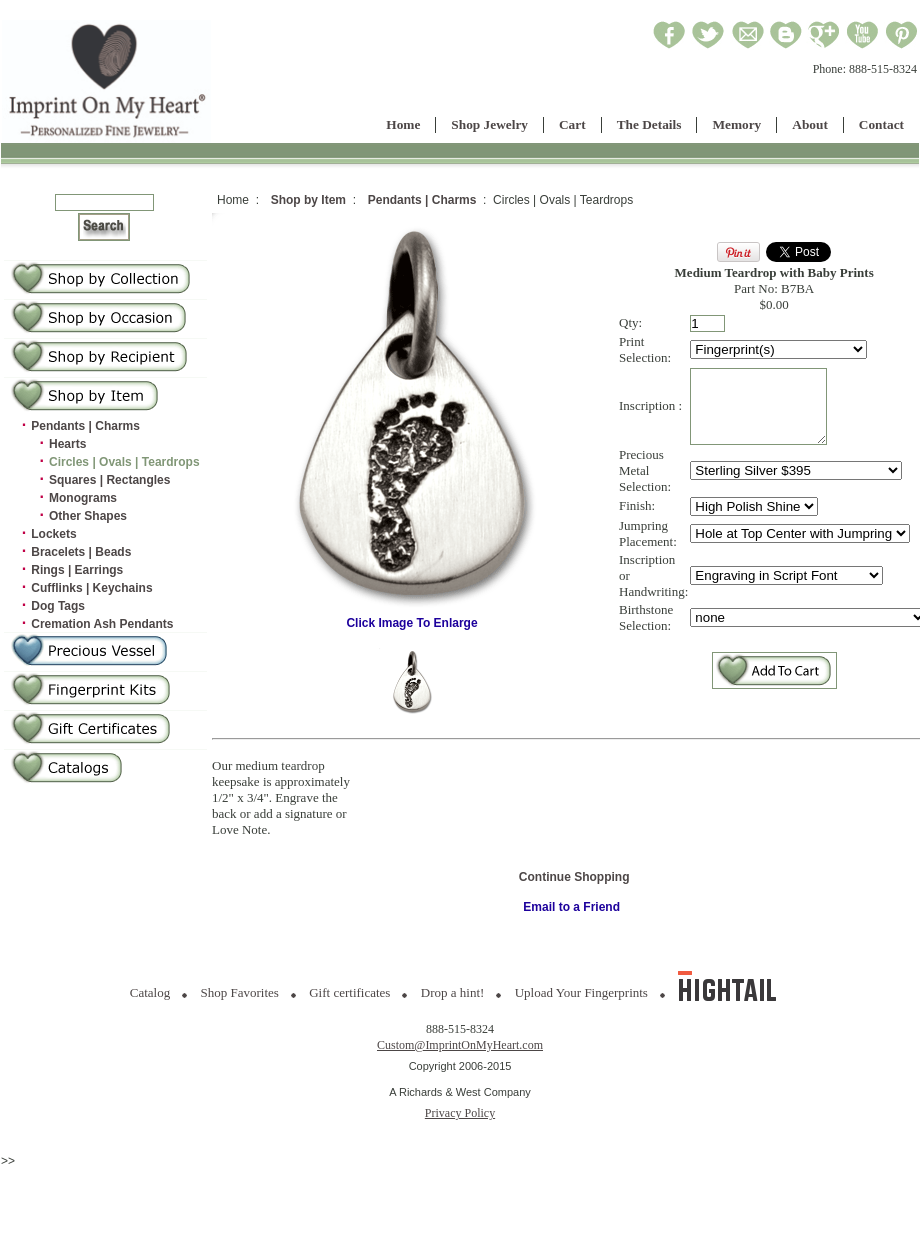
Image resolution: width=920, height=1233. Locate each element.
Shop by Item (308, 200)
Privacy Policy (460, 1113)
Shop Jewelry (489, 124)
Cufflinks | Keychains (91, 588)
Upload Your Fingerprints (581, 992)
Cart (572, 124)
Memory (736, 124)
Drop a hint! (453, 992)
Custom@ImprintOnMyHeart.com (460, 1045)
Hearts (67, 444)
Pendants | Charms (85, 426)
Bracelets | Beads (81, 552)
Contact (881, 124)
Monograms (83, 498)
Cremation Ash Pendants (102, 624)
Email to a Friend (571, 907)
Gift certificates (349, 992)
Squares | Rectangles (109, 480)
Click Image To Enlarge (412, 617)
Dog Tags (58, 606)
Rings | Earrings (77, 570)
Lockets (53, 534)
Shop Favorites (240, 992)
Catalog (150, 992)
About (810, 124)
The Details (649, 124)
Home (403, 124)
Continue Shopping (574, 877)
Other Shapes (88, 516)
